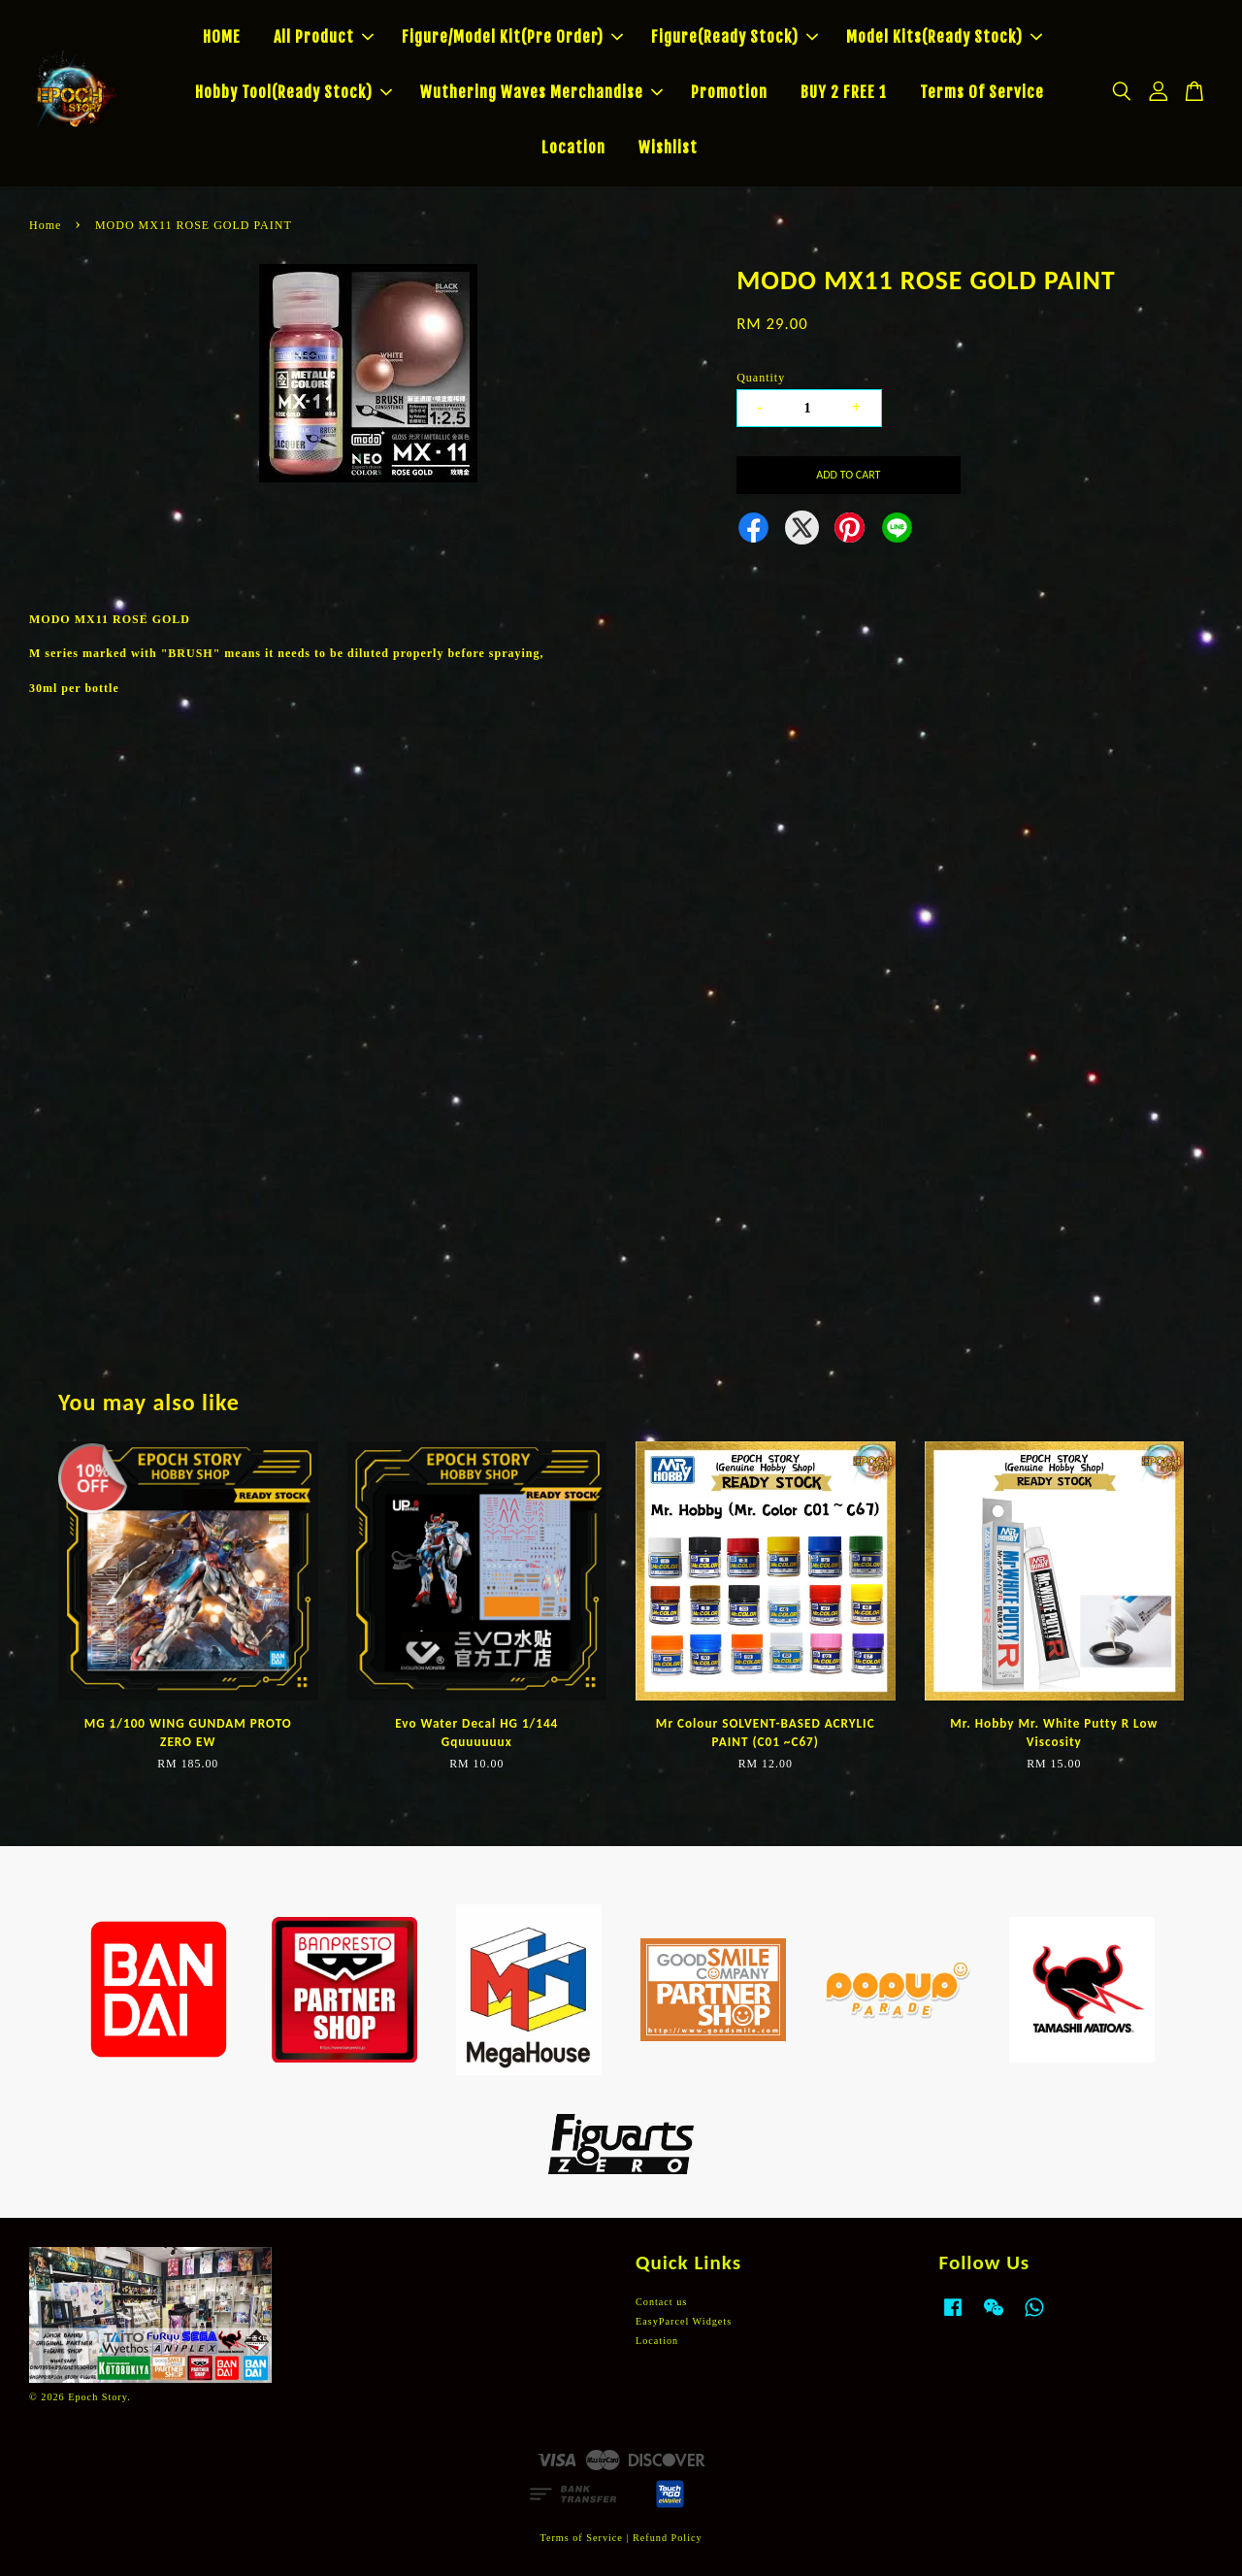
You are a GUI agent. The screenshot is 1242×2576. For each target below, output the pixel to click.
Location (573, 147)
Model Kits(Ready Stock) (944, 37)
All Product (324, 37)
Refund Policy (668, 2537)
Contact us (661, 2301)
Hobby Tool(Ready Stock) (293, 92)
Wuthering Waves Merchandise (541, 92)
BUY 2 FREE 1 (844, 92)
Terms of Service (580, 2537)
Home (45, 225)
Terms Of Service (982, 92)
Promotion (729, 92)
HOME (222, 37)
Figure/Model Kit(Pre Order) (512, 37)
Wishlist (668, 147)
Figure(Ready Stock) (734, 37)
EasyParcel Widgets (684, 2321)
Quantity (760, 377)
